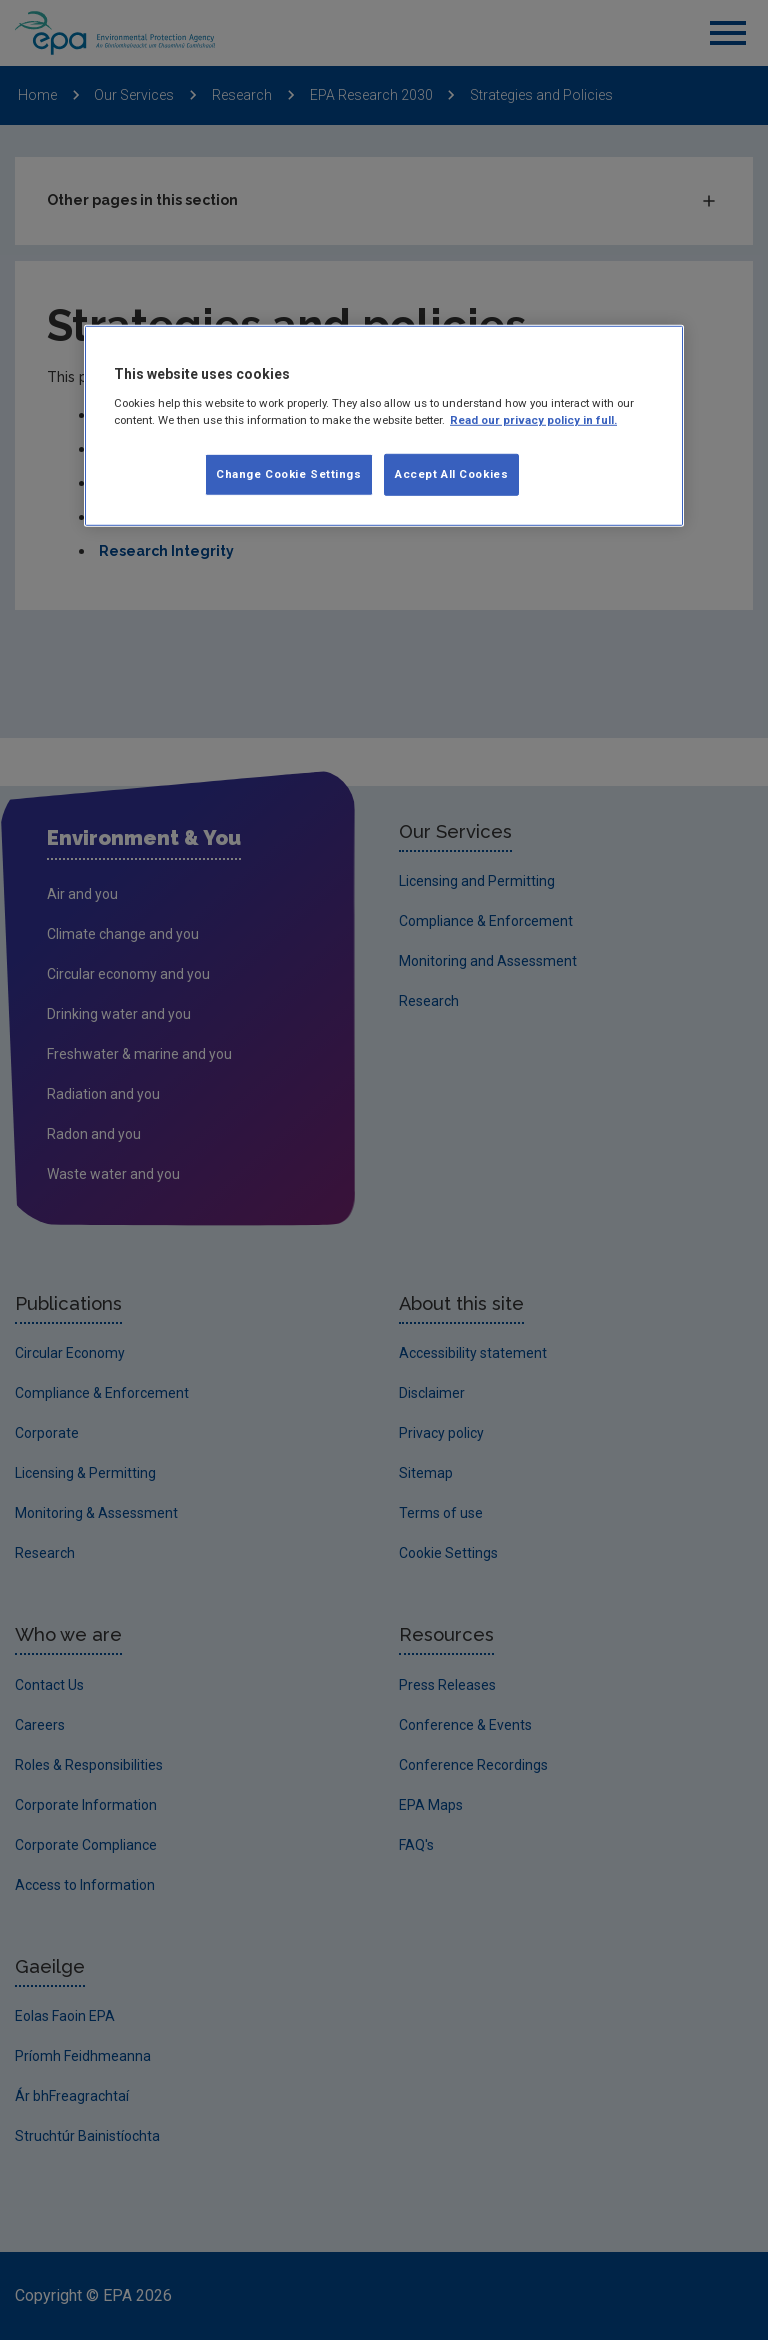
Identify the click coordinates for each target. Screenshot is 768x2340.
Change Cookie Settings (289, 474)
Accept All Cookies (451, 474)
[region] (384, 426)
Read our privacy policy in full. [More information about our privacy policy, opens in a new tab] (533, 419)
